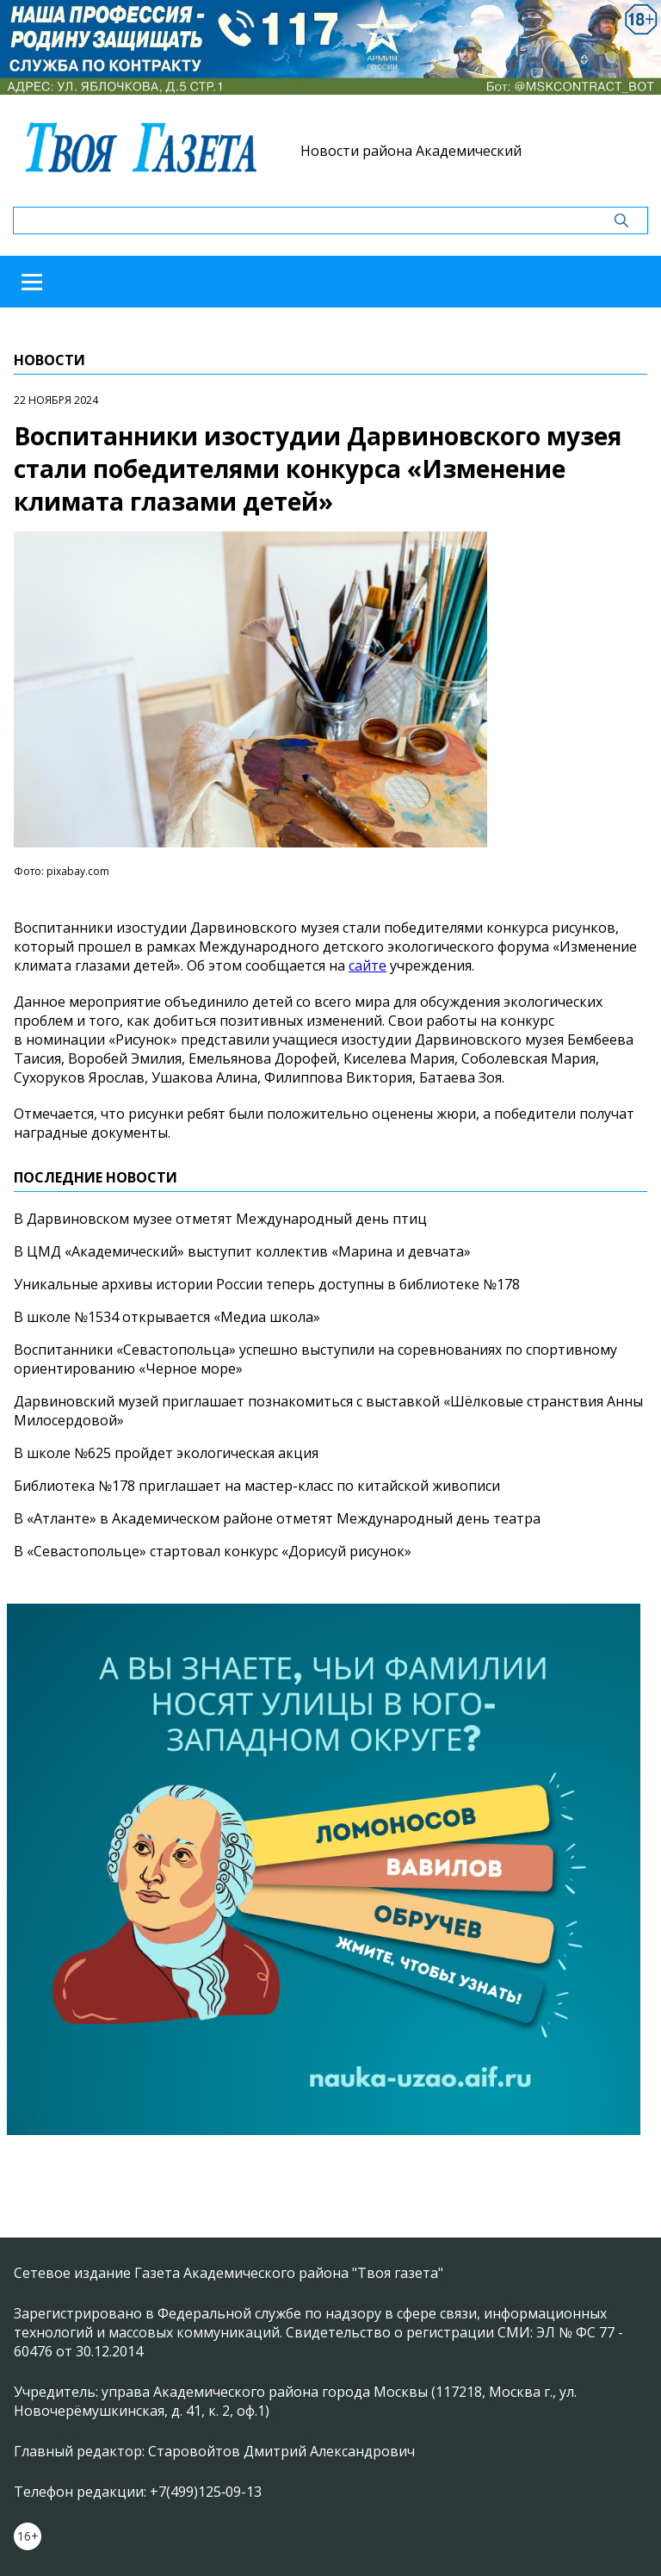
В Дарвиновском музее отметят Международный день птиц (220, 1218)
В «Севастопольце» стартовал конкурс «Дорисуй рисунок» (212, 1551)
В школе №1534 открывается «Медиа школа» (167, 1316)
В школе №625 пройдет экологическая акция (166, 1452)
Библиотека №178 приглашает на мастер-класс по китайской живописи (257, 1485)
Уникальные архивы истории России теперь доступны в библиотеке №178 (267, 1284)
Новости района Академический (411, 151)
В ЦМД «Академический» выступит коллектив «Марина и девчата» (242, 1251)
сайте (367, 965)
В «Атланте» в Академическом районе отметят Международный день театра (277, 1518)
